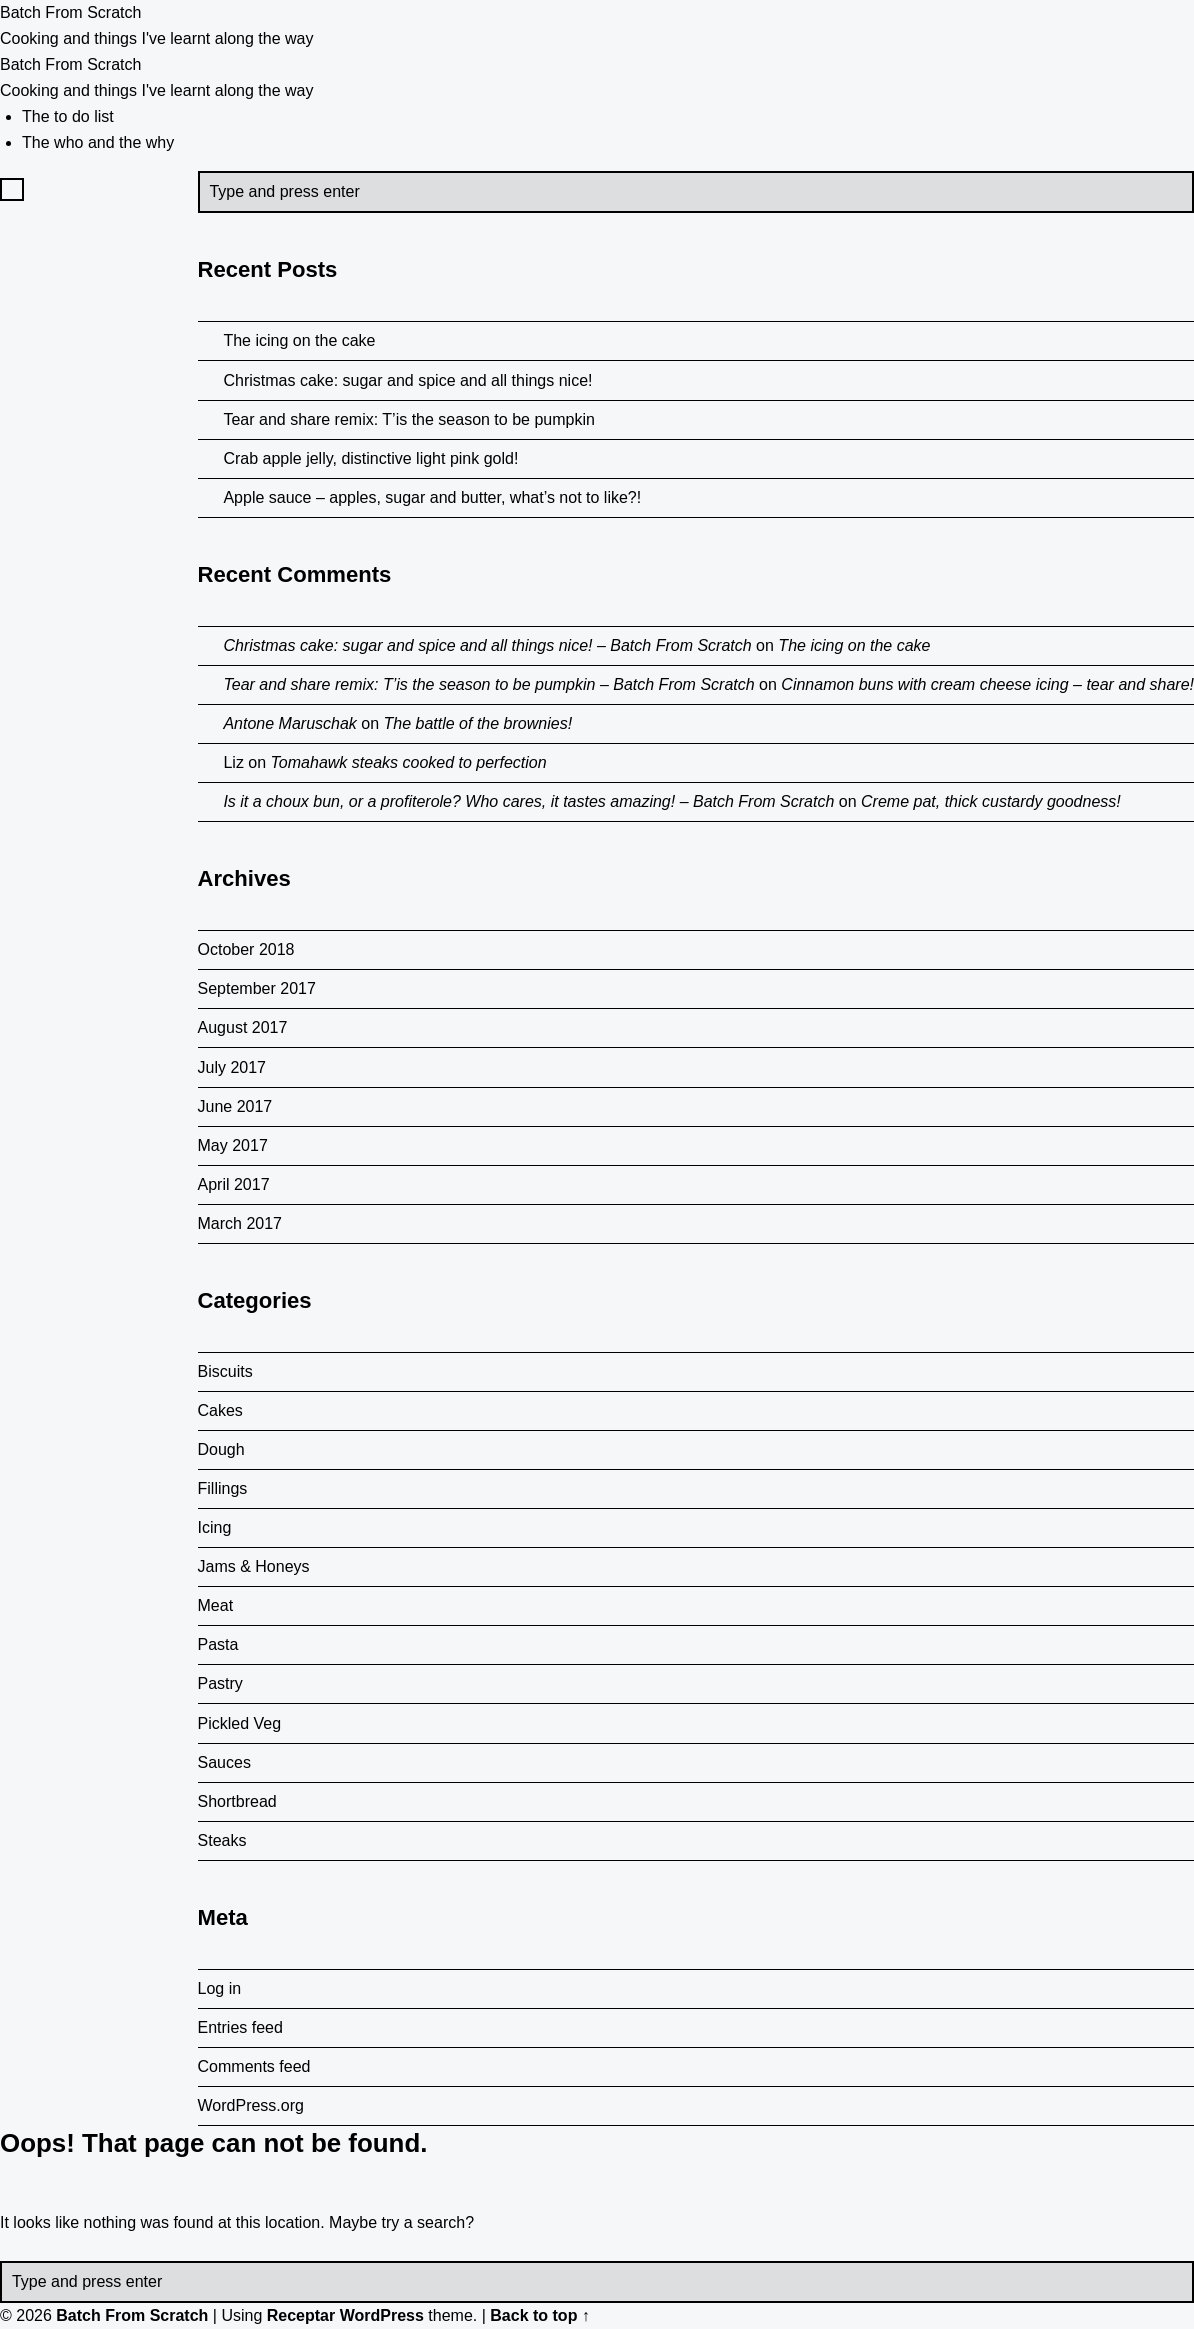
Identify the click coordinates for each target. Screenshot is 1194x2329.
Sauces (224, 1762)
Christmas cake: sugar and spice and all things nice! (407, 380)
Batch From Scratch (132, 2315)
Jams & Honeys (254, 1566)
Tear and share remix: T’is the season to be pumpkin (408, 419)
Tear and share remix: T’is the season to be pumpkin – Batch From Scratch (488, 684)
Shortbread (237, 1801)
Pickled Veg (240, 1723)
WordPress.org (251, 2105)
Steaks (222, 1840)
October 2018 (246, 949)
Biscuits (225, 1371)
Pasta (218, 1644)
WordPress (382, 2315)
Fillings (223, 1488)
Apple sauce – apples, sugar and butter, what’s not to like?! (432, 497)
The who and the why (98, 142)
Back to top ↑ (540, 2315)
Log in (220, 1988)
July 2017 (232, 1067)
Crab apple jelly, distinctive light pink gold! (370, 458)
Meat (216, 1605)
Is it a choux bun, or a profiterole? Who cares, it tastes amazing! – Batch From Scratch (528, 801)
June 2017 (235, 1106)
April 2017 (234, 1184)
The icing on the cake (299, 340)
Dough (221, 1449)
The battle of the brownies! (478, 723)
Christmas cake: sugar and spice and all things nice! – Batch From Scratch (487, 645)
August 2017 (243, 1027)
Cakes (220, 1410)
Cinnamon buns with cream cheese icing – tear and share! (987, 684)
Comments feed (254, 2066)
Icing (215, 1527)
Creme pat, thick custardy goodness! (991, 801)
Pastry (220, 1683)
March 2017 (240, 1223)
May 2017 (233, 1145)
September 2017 (257, 988)
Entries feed (240, 2027)
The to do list (68, 116)
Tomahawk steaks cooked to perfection (409, 762)
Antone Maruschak (289, 723)
